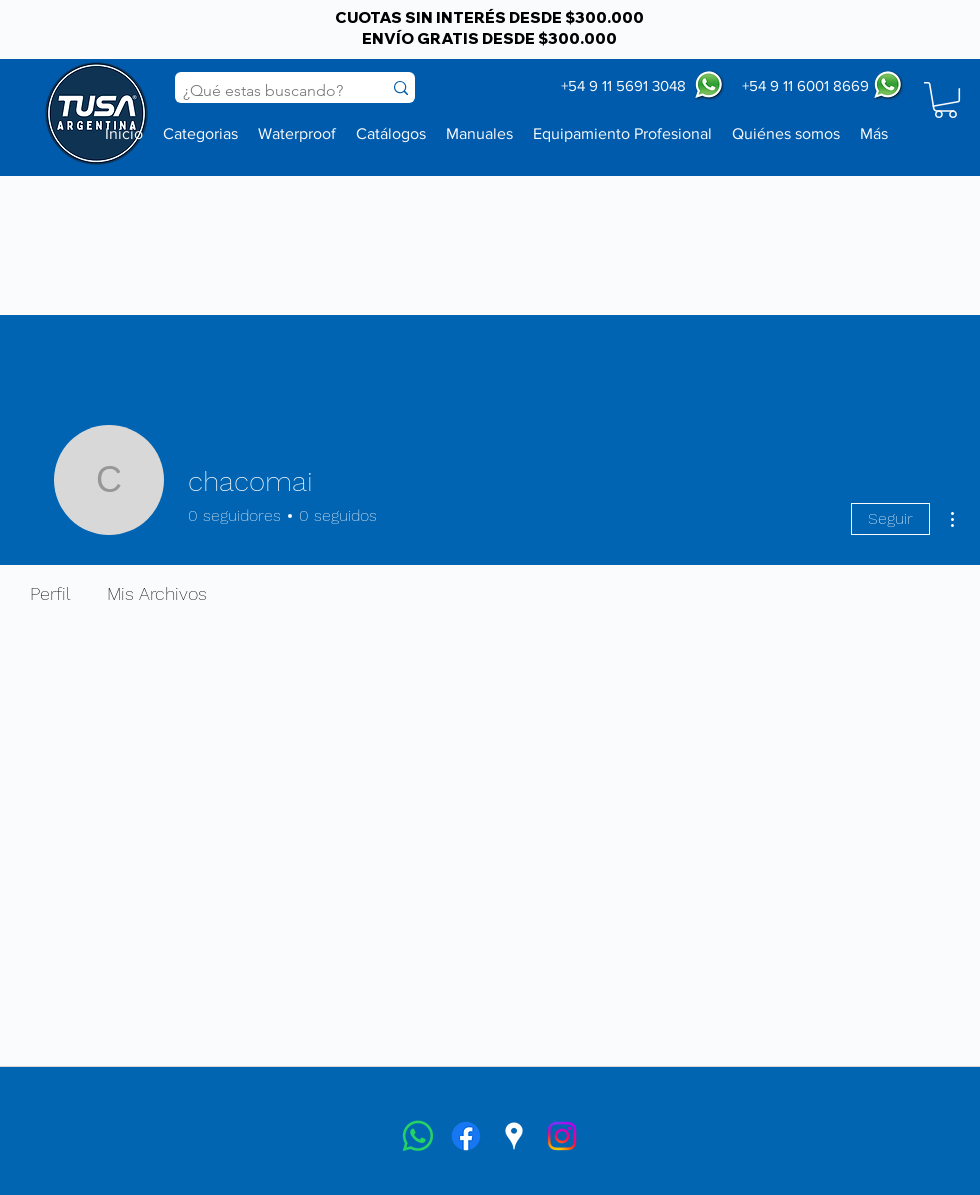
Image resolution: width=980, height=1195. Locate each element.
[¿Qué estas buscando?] (263, 91)
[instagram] (562, 1136)
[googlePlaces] (514, 1136)
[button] (945, 100)
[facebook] (466, 1136)
